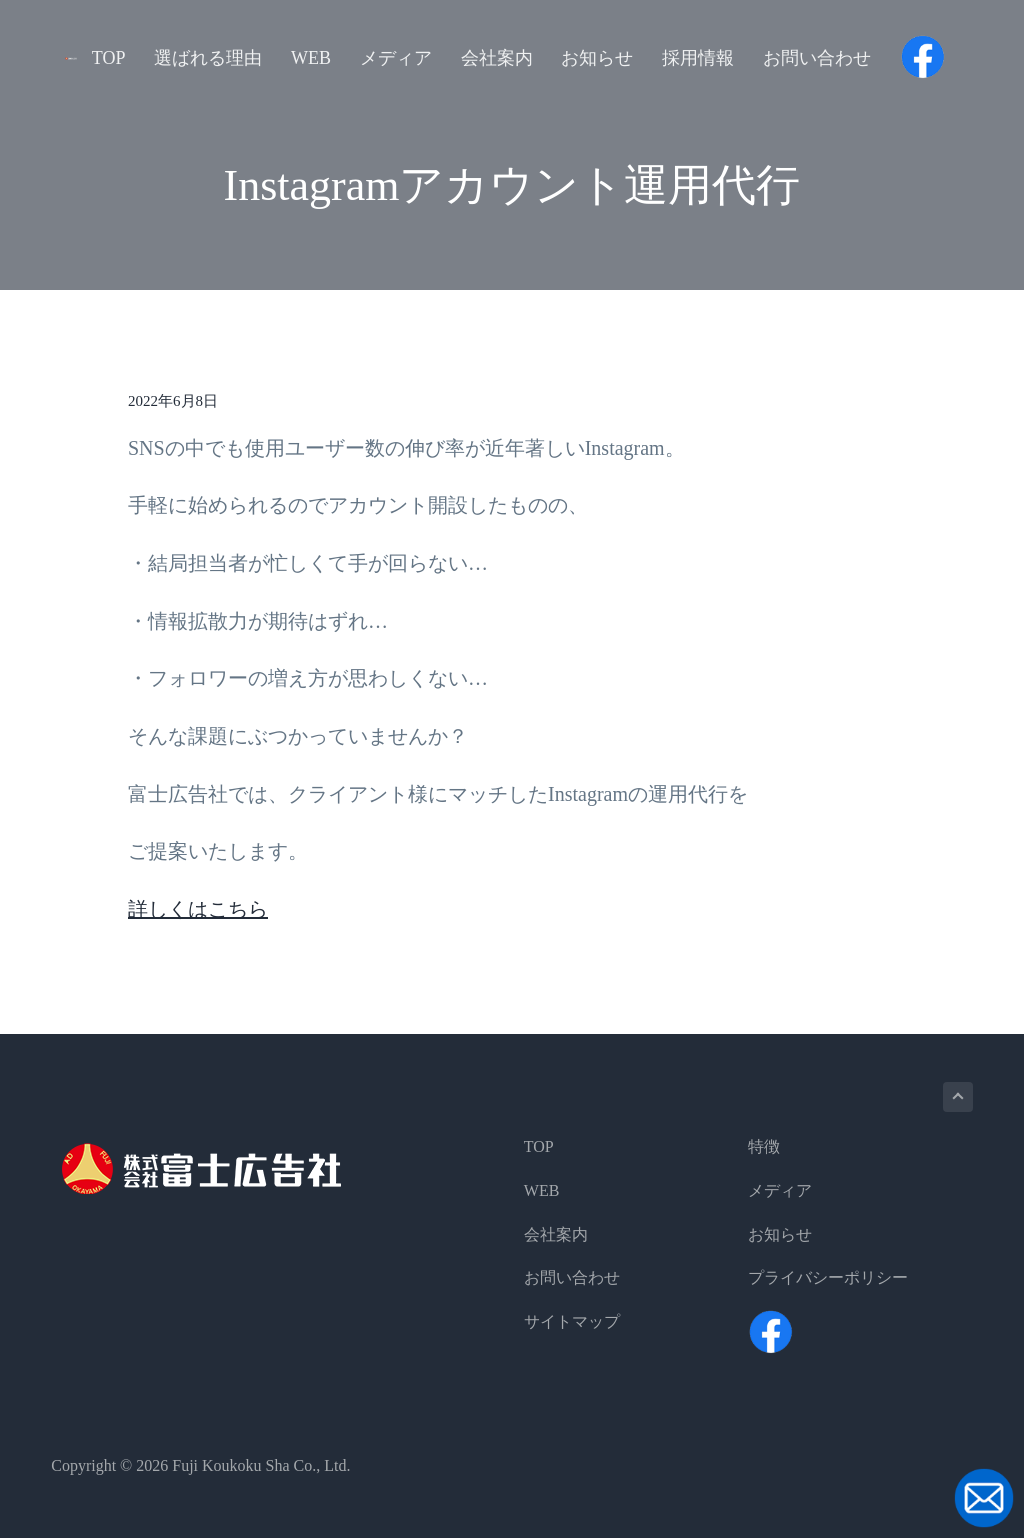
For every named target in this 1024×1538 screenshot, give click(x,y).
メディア (780, 1190)
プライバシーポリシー (828, 1277)
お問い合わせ (572, 1277)
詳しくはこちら (198, 909)
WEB (542, 1190)
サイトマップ (572, 1321)
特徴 (764, 1146)
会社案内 (556, 1234)
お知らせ (780, 1234)
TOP (539, 1146)
